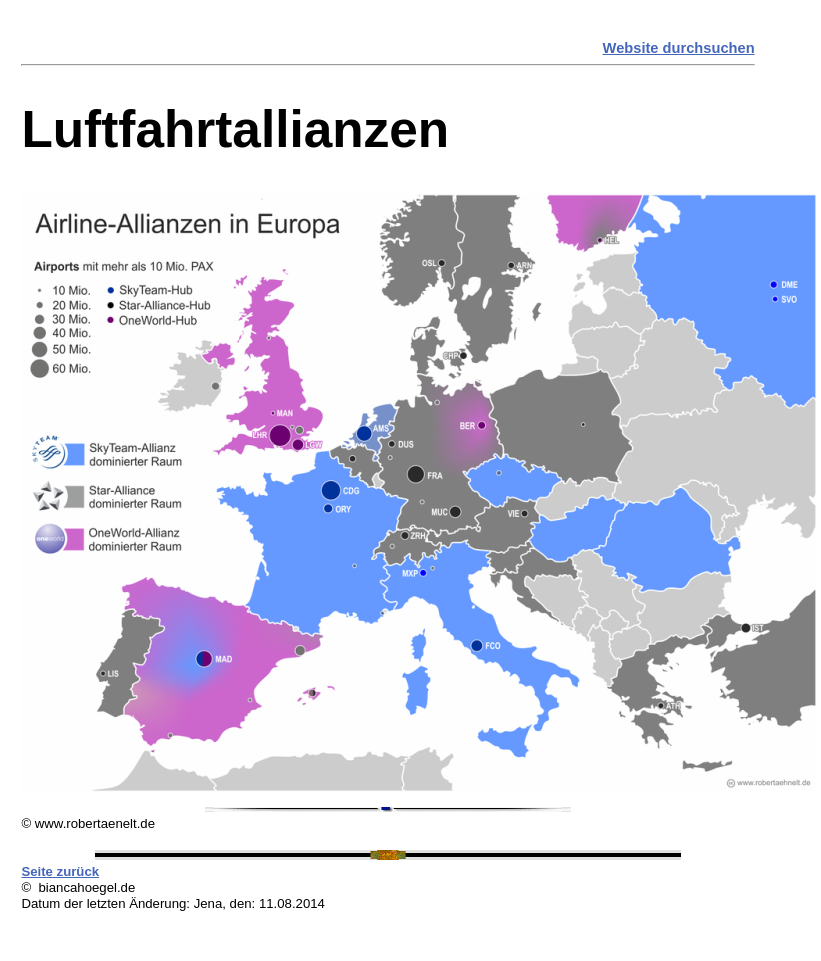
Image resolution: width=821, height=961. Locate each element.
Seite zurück (60, 871)
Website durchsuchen (679, 48)
